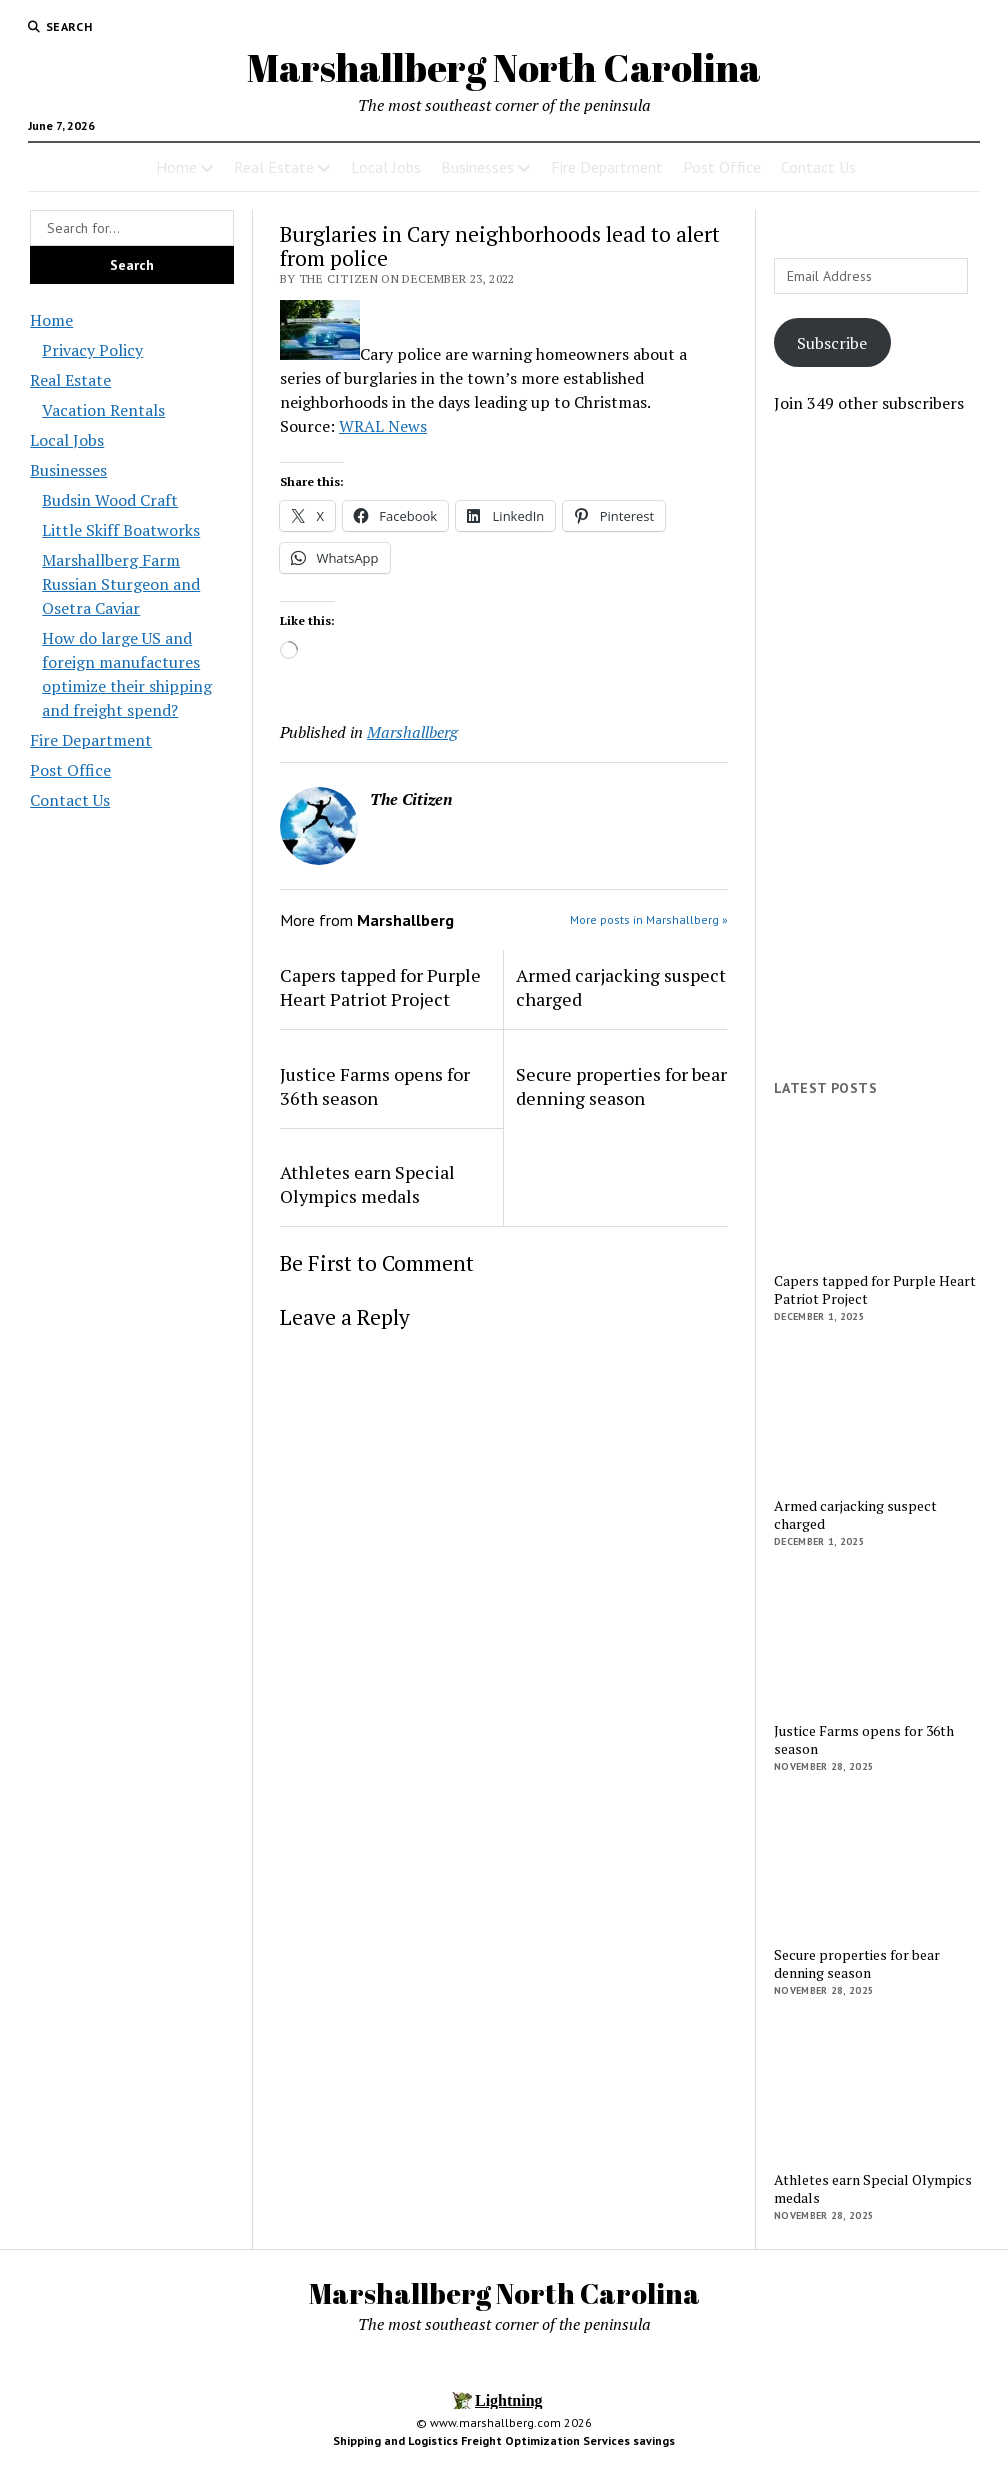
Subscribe (832, 343)
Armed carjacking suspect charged (621, 987)
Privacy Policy (92, 350)
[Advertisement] (876, 747)
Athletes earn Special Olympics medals (367, 1184)
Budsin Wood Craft (110, 500)
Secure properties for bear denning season (621, 1086)
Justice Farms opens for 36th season (375, 1086)
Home (176, 167)
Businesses (477, 167)
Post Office (722, 167)
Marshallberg (412, 732)
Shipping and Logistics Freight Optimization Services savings (504, 2440)
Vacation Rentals (103, 410)
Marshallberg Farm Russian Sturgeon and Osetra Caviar (121, 584)
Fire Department (607, 167)
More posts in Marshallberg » (649, 919)
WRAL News (383, 426)
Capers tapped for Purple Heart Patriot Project (380, 987)
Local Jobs (386, 167)
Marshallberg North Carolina (504, 67)
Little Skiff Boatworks (121, 530)
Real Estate (274, 167)
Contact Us (818, 167)
